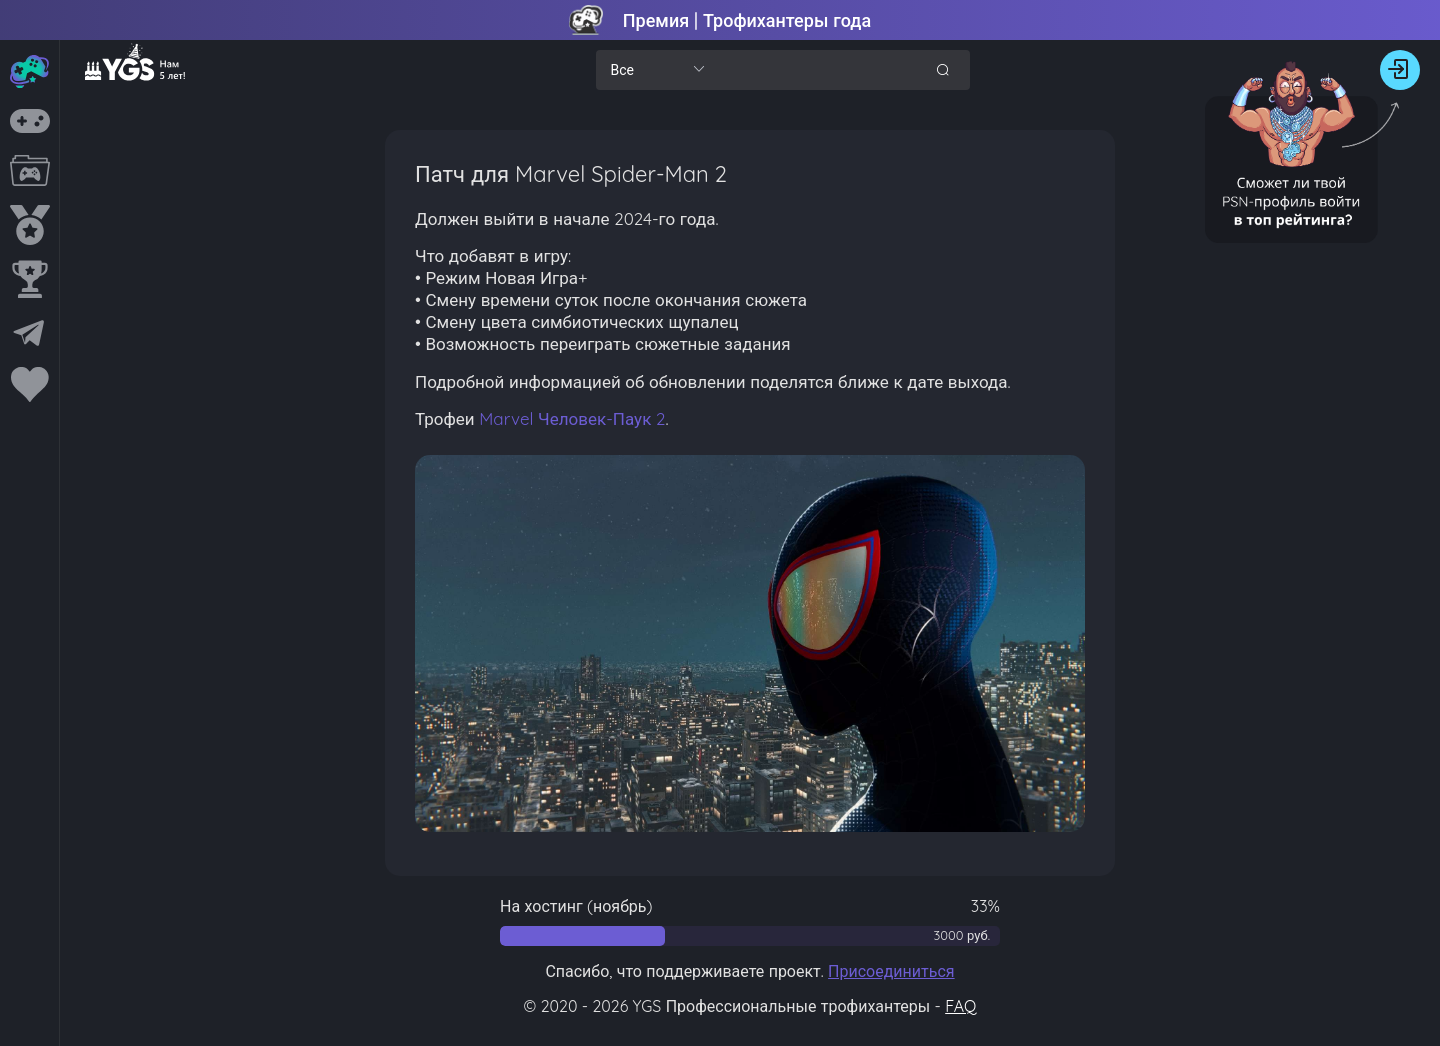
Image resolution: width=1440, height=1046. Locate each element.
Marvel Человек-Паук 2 (572, 418)
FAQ (960, 1006)
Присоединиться (891, 971)
